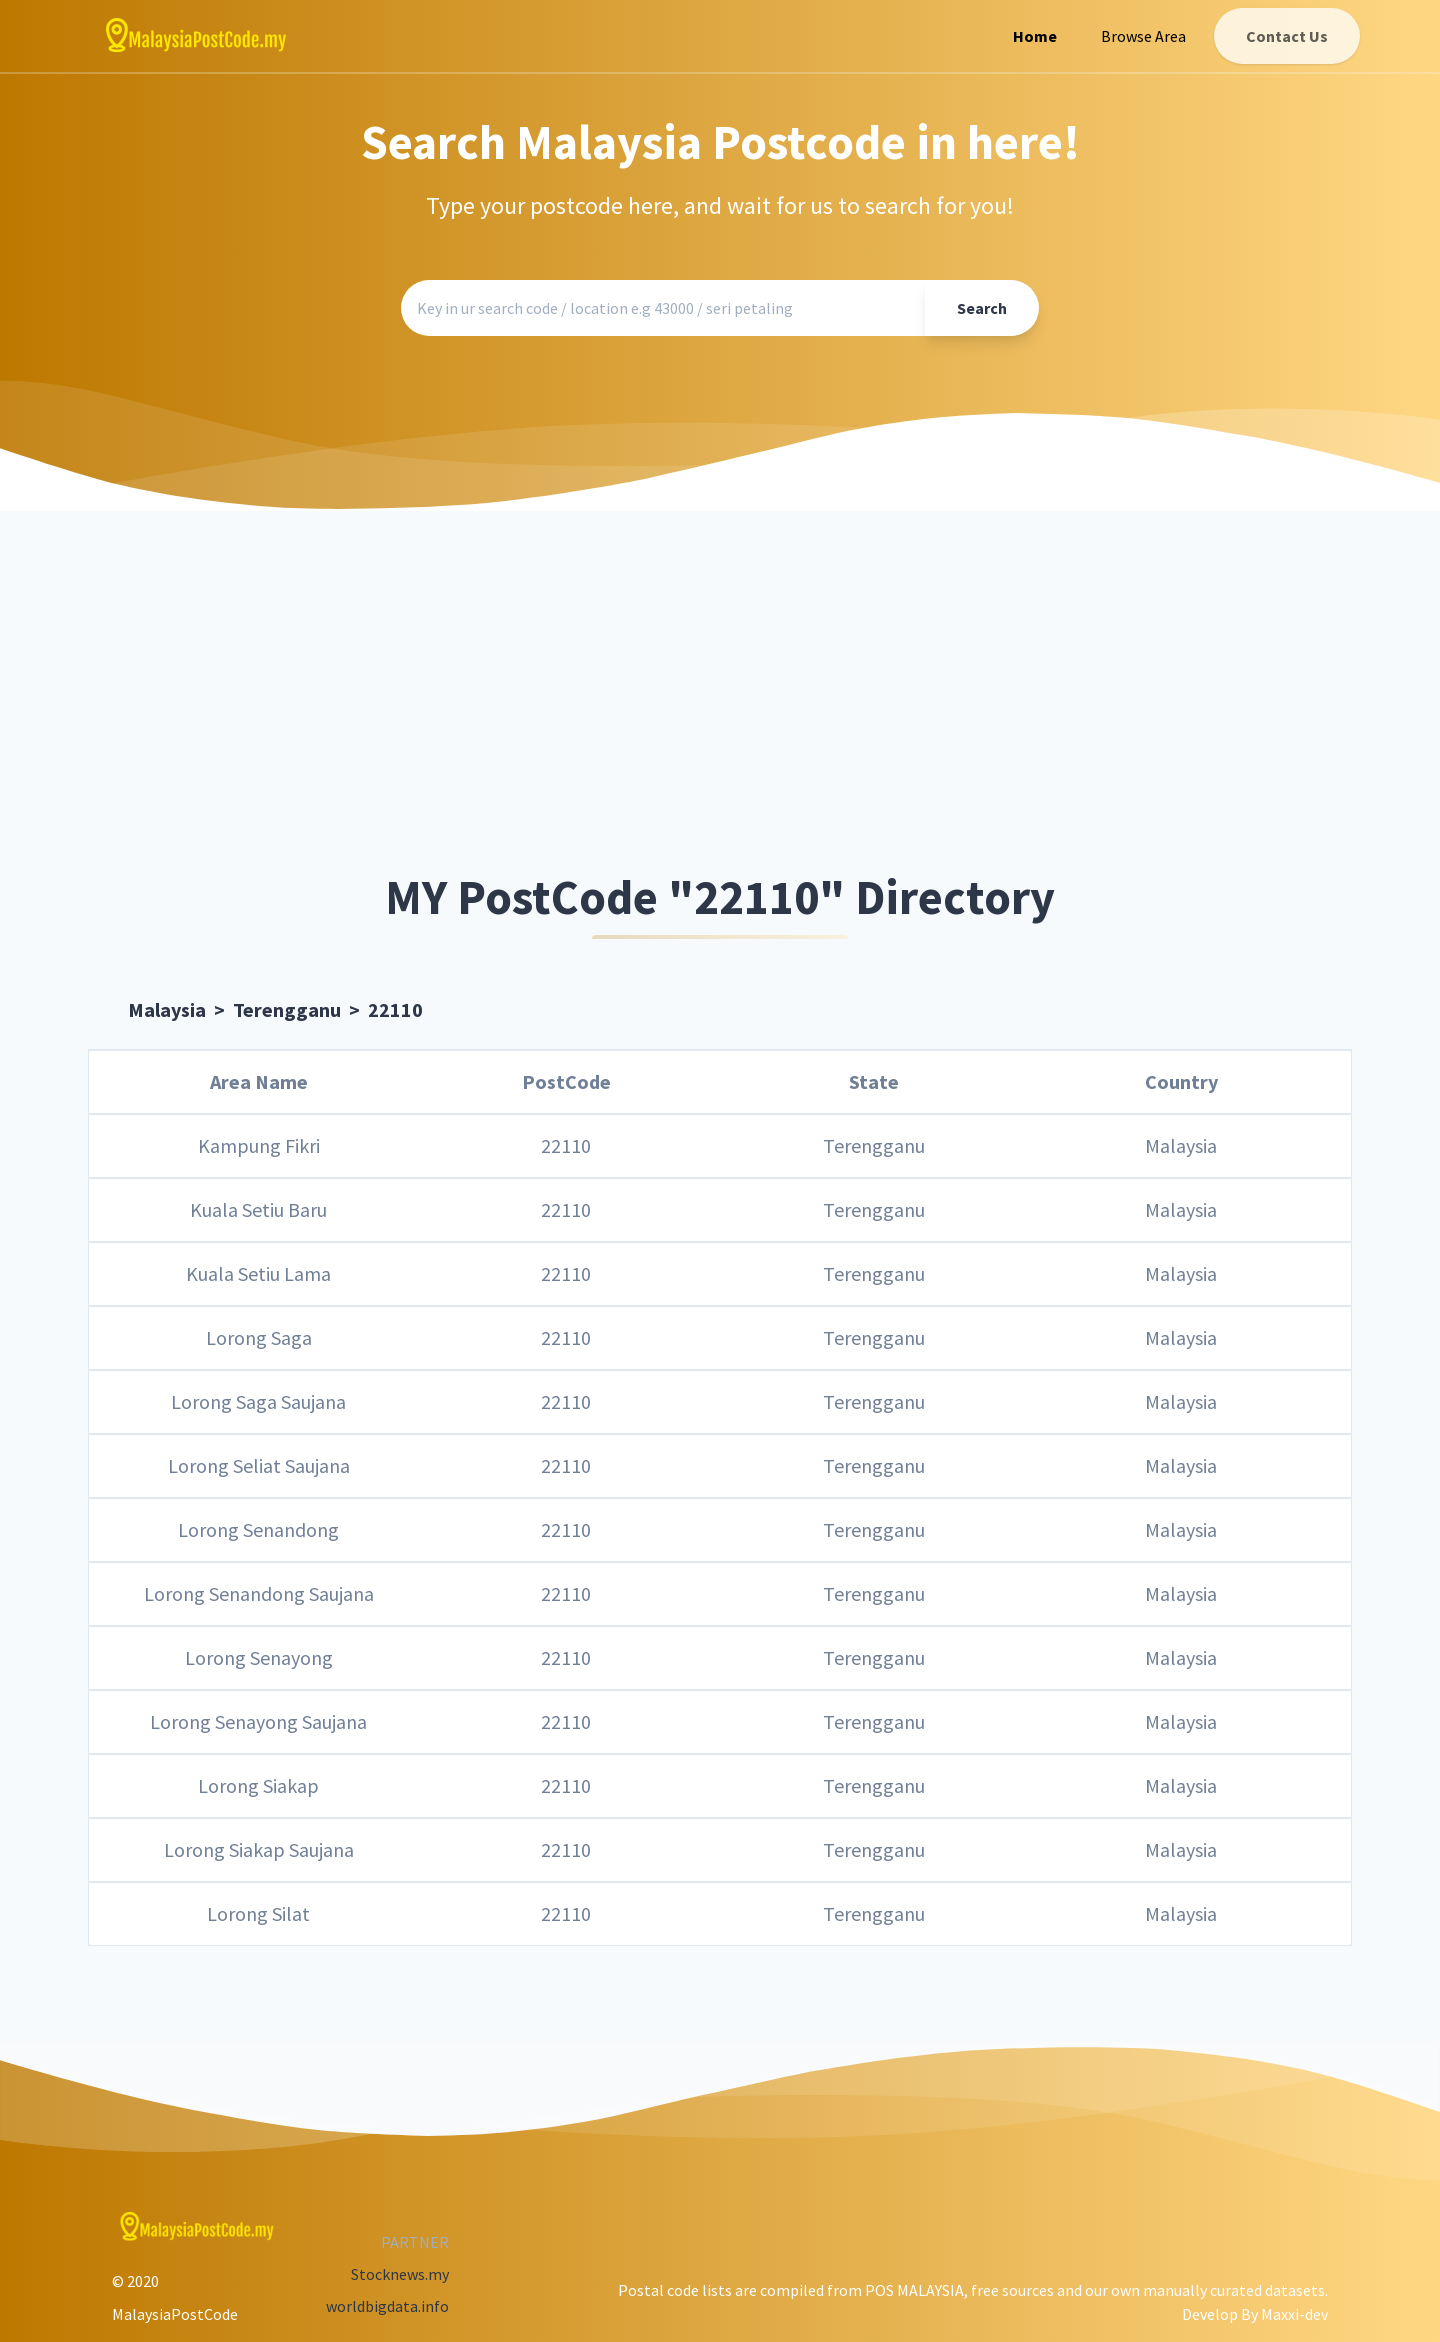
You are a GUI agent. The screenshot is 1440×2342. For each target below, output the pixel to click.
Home (1035, 36)
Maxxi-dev (1294, 2314)
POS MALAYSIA (914, 2290)
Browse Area (1143, 36)
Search (982, 308)
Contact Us (1287, 36)
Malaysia (167, 1009)
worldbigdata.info (387, 2306)
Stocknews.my (400, 2274)
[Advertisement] (720, 693)
